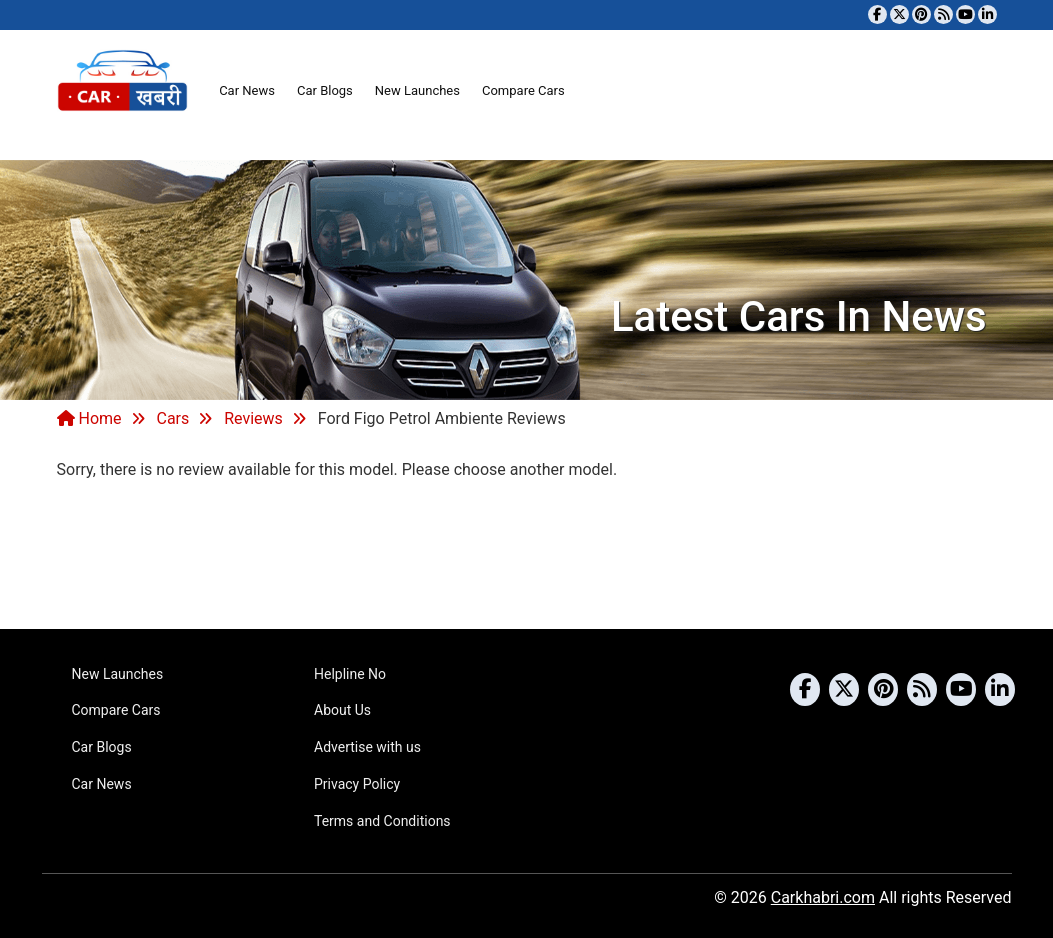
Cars (172, 418)
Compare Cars (523, 90)
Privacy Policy (357, 784)
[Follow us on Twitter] (899, 14)
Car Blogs (325, 90)
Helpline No (350, 674)
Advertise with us (367, 747)
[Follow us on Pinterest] (921, 14)
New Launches (417, 90)
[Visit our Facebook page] (877, 14)
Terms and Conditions (382, 821)
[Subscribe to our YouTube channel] (965, 14)
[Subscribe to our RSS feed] (943, 14)
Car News (247, 90)
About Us (342, 710)
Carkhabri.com (823, 897)
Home (89, 418)
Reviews (253, 418)
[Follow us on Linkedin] (987, 14)
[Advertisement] (527, 552)
